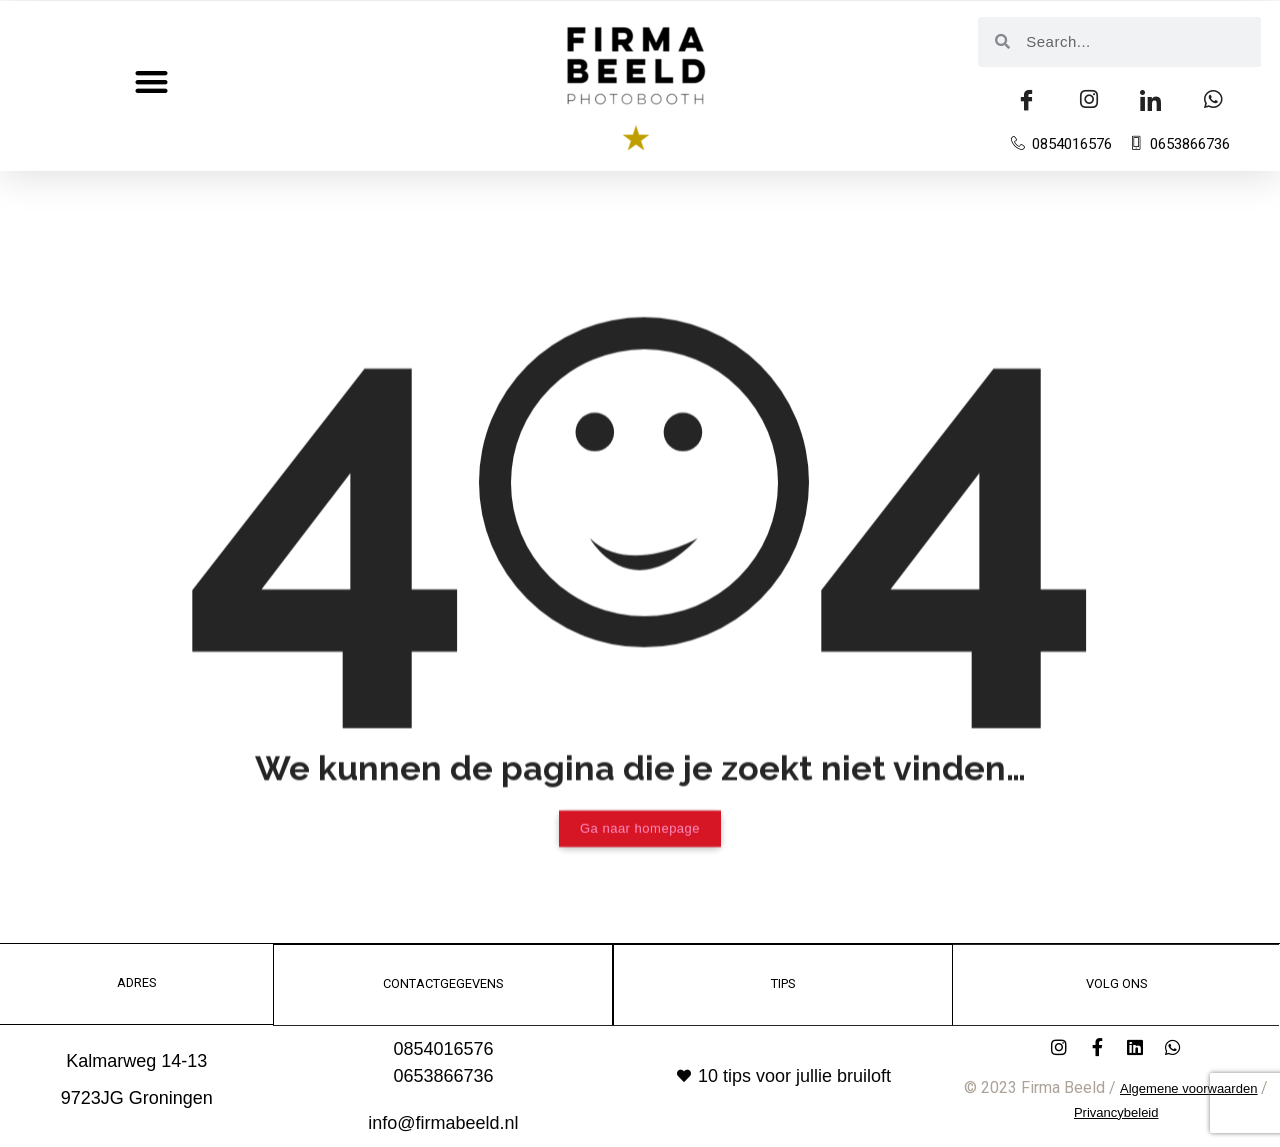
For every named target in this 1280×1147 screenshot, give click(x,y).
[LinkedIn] (1151, 101)
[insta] (1089, 101)
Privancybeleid (1116, 1111)
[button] (151, 81)
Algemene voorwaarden (1188, 1087)
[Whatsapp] (1213, 101)
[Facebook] (1027, 101)
